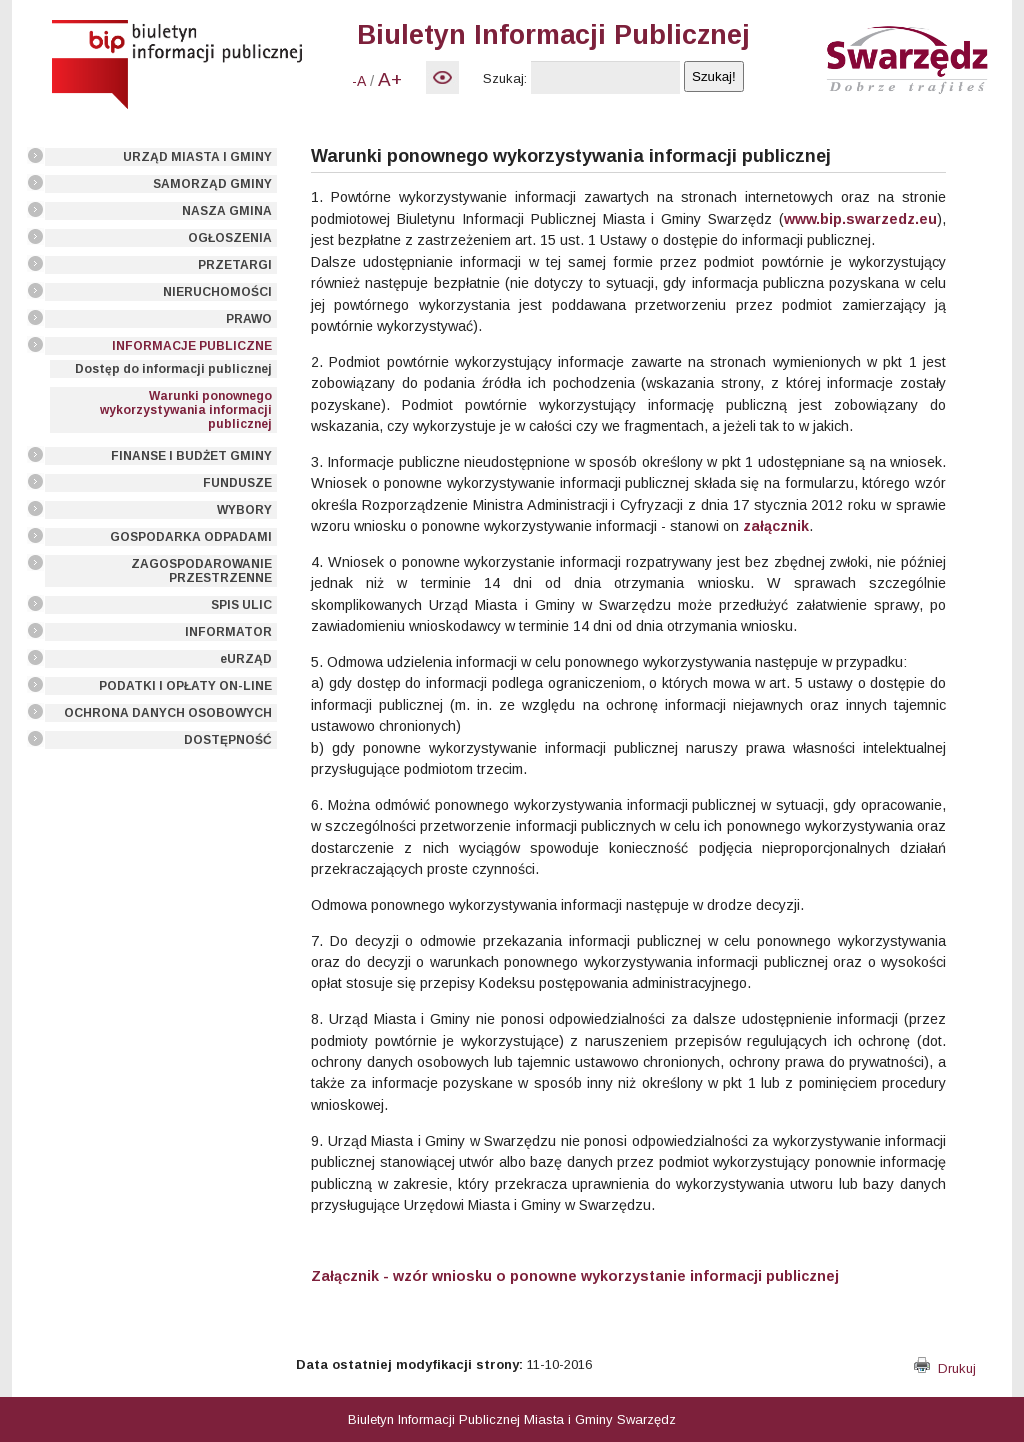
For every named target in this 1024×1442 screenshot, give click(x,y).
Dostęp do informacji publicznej (173, 369)
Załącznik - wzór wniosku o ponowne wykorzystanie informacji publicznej (575, 1276)
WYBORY (244, 510)
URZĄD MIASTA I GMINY (197, 157)
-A (359, 81)
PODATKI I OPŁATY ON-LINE (185, 686)
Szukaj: (505, 78)
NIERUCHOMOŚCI (217, 292)
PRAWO (249, 319)
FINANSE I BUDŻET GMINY (191, 456)
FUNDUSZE (237, 483)
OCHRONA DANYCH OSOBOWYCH (168, 713)
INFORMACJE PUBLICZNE (192, 346)
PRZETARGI (235, 265)
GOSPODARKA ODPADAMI (191, 537)
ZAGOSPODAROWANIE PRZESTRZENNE (201, 571)
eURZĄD (246, 659)
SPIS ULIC (241, 605)
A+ (390, 79)
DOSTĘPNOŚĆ (228, 740)
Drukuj (945, 1368)
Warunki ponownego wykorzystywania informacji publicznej (186, 410)
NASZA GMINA (227, 211)
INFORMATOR (228, 632)
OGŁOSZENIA (230, 238)
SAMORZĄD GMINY (212, 184)
